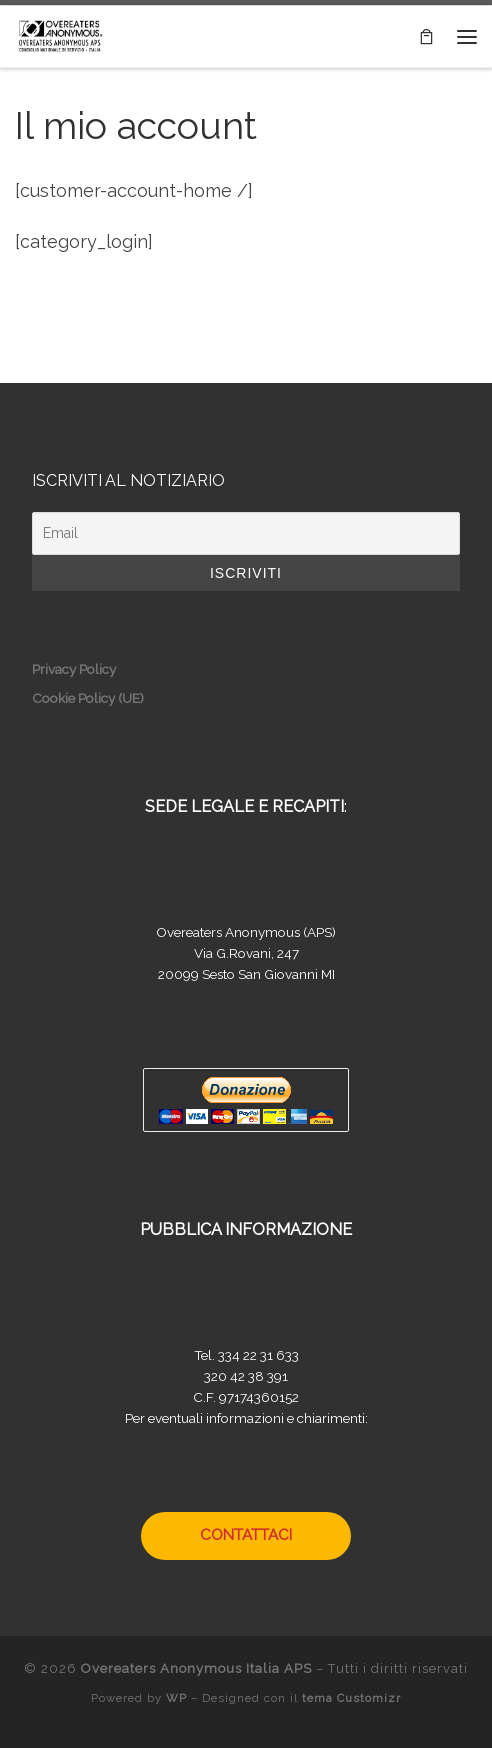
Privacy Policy (74, 669)
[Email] (246, 534)
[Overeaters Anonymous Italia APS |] (60, 34)
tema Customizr (351, 1698)
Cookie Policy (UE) (88, 698)
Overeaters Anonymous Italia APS (196, 1668)
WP (176, 1698)
